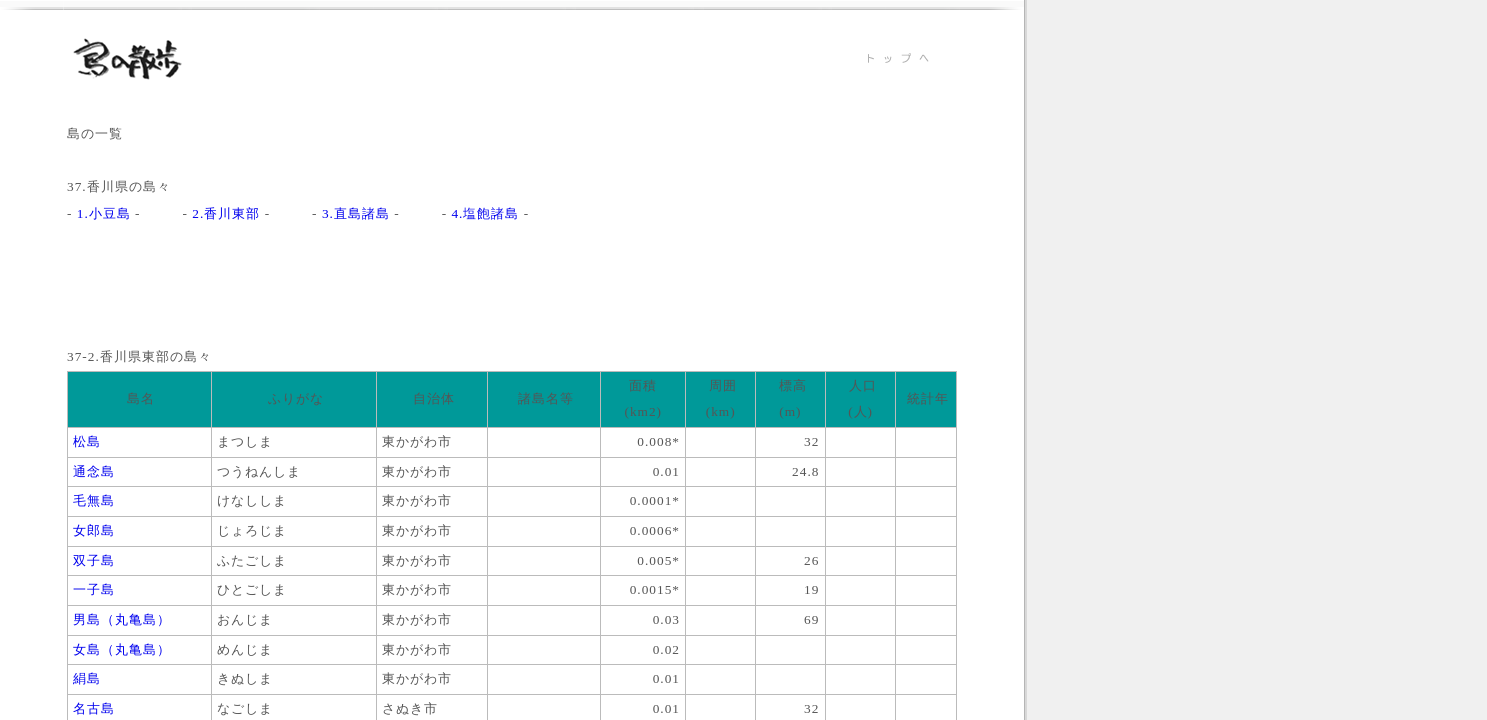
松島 (85, 441)
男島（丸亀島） (120, 619)
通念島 (92, 471)
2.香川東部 (226, 213)
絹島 (85, 678)
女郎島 (92, 530)
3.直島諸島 (356, 213)
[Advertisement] (431, 299)
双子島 (92, 560)
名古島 (92, 708)
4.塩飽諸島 (485, 213)
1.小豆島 (104, 213)
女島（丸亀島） (120, 649)
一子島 (92, 589)
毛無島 (92, 500)
